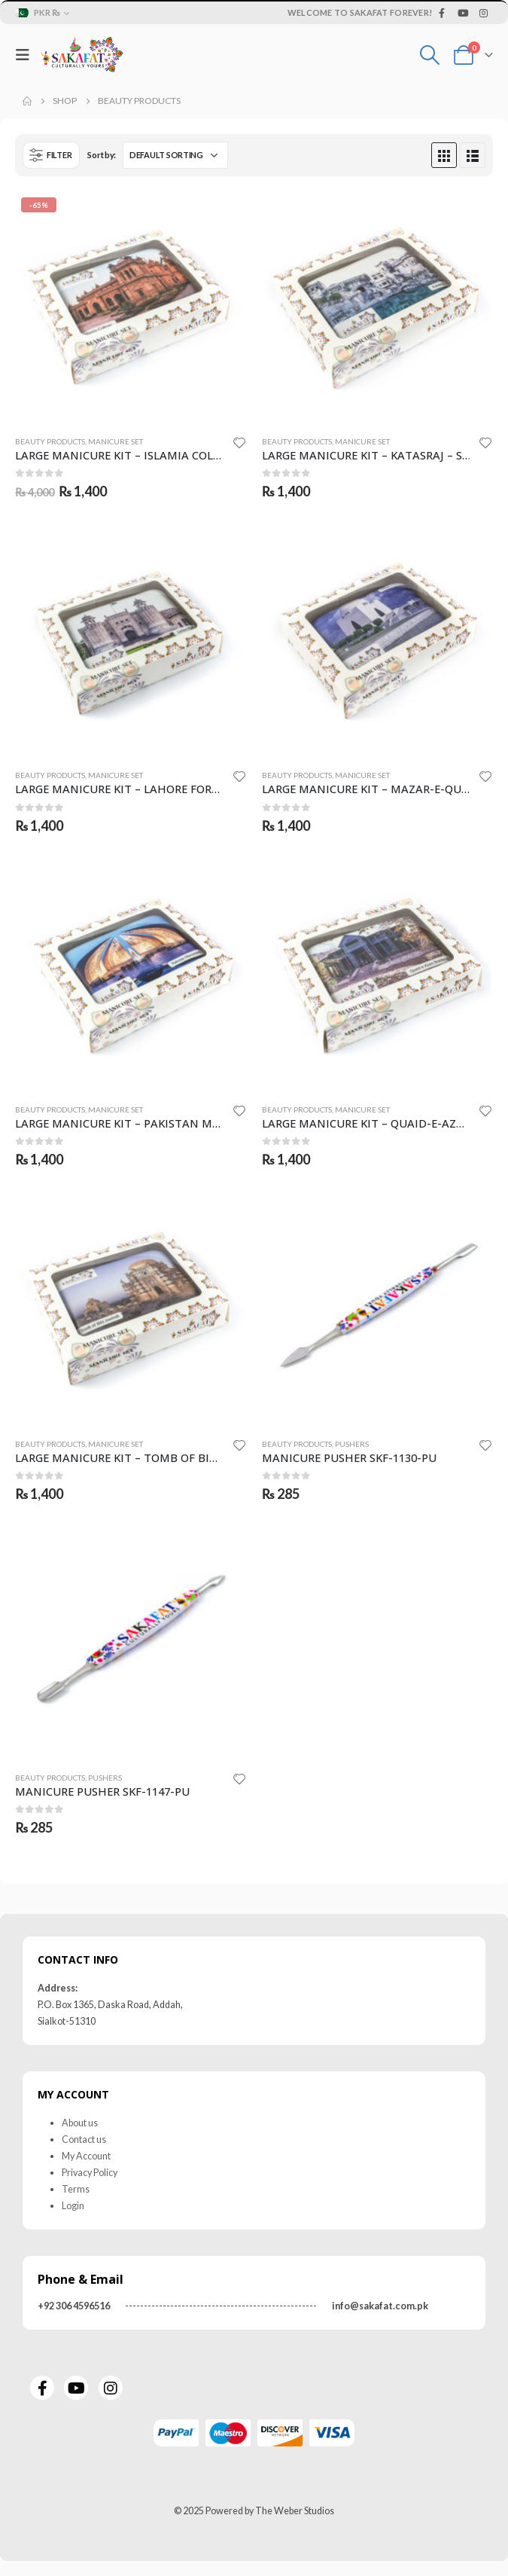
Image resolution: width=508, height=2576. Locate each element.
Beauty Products (50, 441)
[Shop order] (175, 155)
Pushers (352, 1443)
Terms (76, 2189)
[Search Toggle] (430, 55)
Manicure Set (115, 441)
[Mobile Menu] (26, 54)
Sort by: (101, 155)
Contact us (84, 2139)
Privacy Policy (89, 2172)
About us (80, 2123)
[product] (130, 307)
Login (73, 2205)
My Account (86, 2156)
